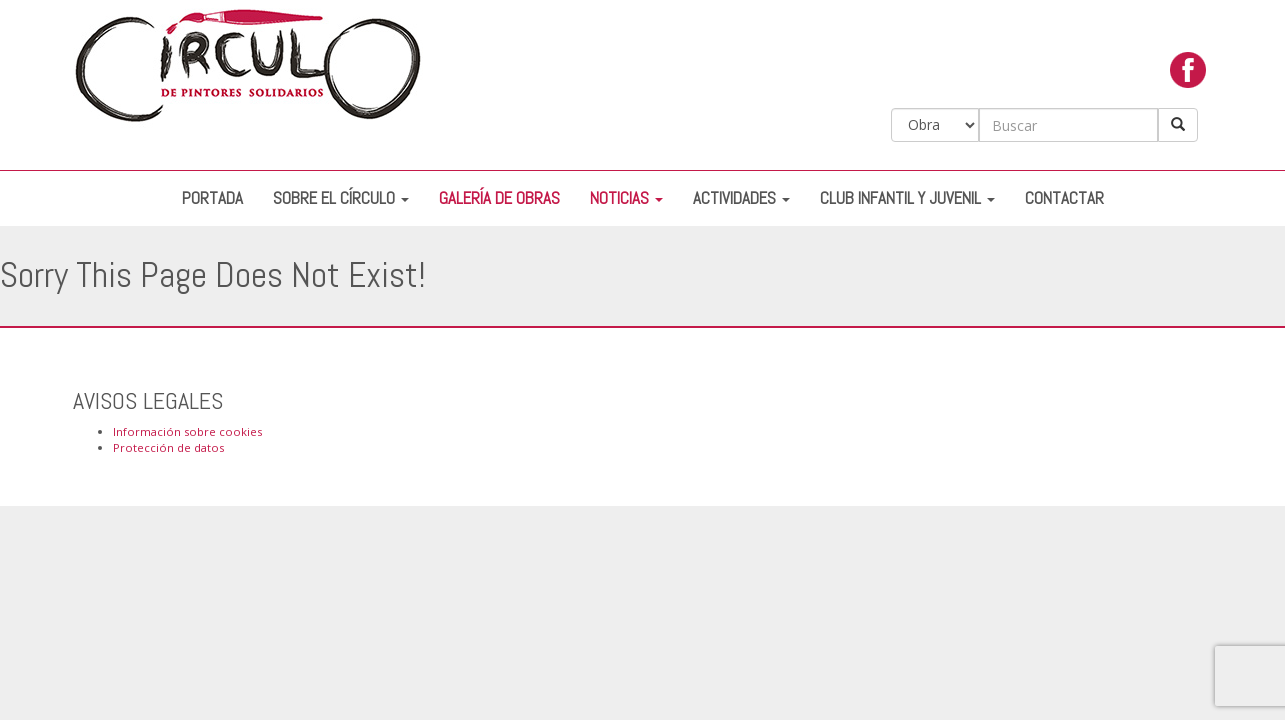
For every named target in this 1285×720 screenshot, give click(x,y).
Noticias (626, 198)
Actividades (741, 198)
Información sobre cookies (187, 431)
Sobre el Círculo (341, 198)
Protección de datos (168, 447)
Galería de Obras (499, 198)
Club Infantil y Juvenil (907, 198)
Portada (212, 198)
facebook (1188, 75)
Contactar (1064, 198)
